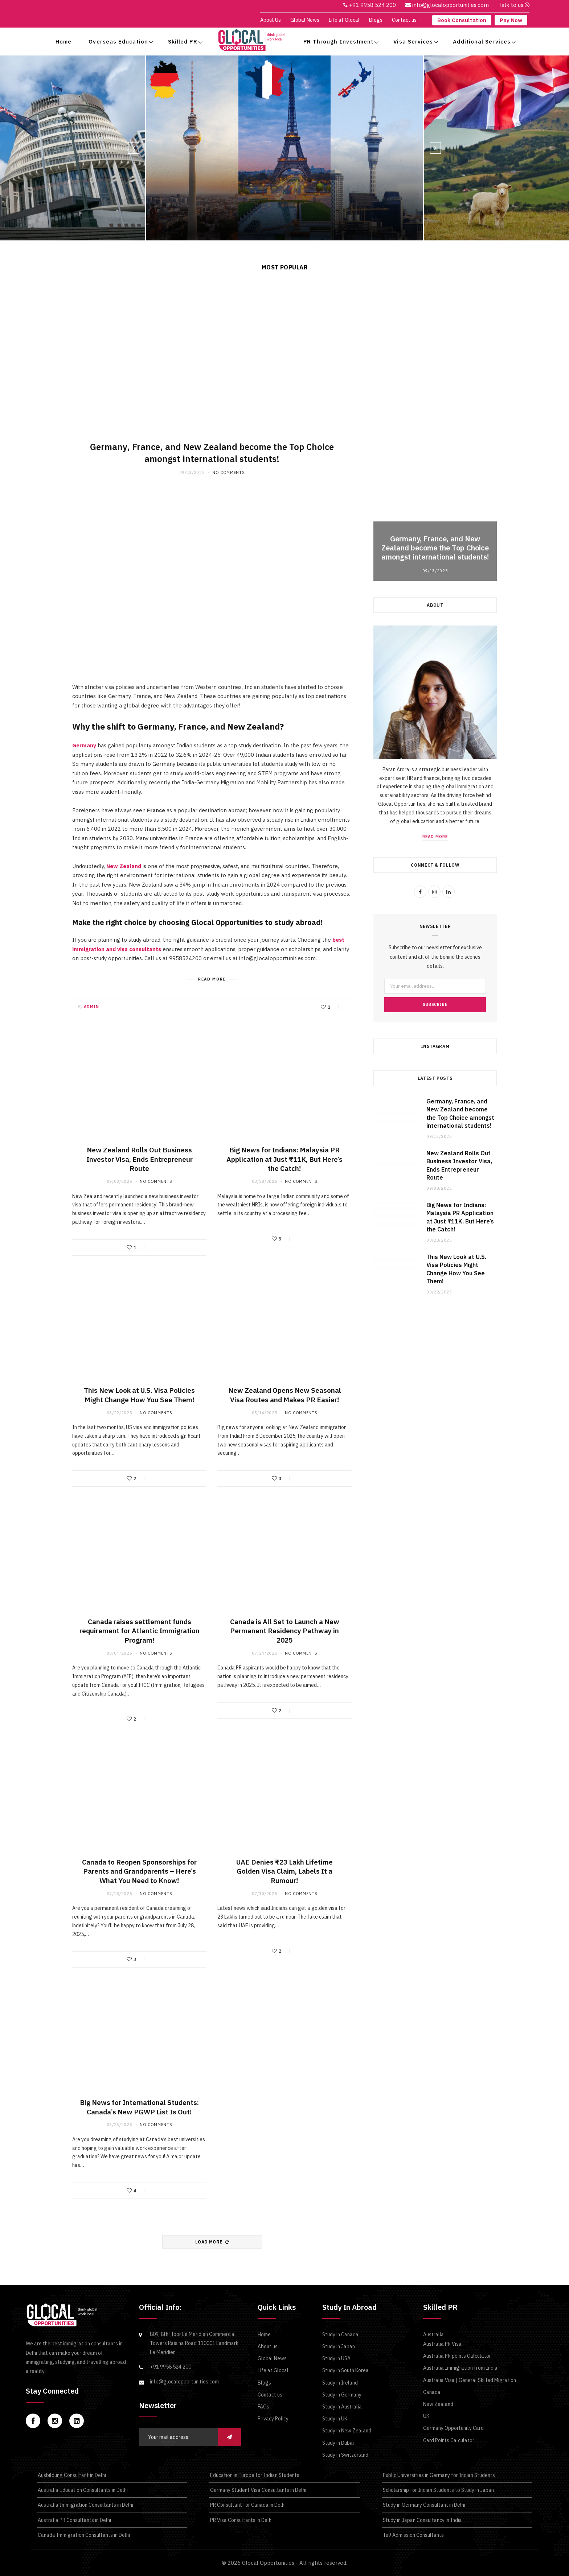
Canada (432, 2392)
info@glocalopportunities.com (184, 2381)
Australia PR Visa (442, 2344)
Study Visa (173, 187)
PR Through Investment (338, 41)
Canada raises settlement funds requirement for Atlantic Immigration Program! (139, 1630)
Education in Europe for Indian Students (254, 2475)
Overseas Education (118, 41)
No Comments (228, 472)
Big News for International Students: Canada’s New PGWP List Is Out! (139, 2107)
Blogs (375, 20)
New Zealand (123, 866)
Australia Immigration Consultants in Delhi (85, 2505)
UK (426, 2416)
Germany (84, 745)
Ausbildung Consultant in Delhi (71, 2475)
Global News (304, 20)
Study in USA (336, 2358)
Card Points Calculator (448, 2440)
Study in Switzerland (345, 2455)
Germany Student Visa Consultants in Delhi (257, 2490)
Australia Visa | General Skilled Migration (469, 2380)
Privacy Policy (273, 2418)
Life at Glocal (344, 20)
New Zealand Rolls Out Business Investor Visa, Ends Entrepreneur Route (139, 1159)
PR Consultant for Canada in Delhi (247, 2505)
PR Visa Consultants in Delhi (241, 2520)
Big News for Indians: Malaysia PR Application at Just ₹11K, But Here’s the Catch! (284, 1159)
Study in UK (334, 2418)
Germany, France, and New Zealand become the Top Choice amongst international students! (254, 205)
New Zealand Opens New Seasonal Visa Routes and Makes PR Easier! (284, 1395)
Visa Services (413, 41)
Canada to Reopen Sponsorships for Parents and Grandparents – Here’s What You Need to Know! (139, 1871)
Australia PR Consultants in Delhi (74, 2520)
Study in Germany (341, 2394)
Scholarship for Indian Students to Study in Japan (438, 2490)
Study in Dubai (338, 2443)
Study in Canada (340, 2334)
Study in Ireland (340, 2382)
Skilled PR (182, 41)
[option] (284, 147)
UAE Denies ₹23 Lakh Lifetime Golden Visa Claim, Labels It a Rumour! (284, 1871)
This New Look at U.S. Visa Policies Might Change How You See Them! (139, 1395)
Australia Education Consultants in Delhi (82, 2490)
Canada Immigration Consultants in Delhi (83, 2535)
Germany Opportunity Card (453, 2428)
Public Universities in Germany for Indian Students (438, 2475)
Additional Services (482, 41)
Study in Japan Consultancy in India (422, 2520)
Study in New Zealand (346, 2430)
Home (63, 41)
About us (268, 2346)
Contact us (404, 20)
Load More (212, 2242)
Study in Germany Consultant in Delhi (423, 2505)
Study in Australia (342, 2406)
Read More (394, 224)
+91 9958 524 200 (170, 2367)
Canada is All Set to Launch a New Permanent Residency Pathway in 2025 (284, 1630)
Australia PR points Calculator (457, 2356)
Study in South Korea (345, 2370)
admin (91, 1006)
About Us (270, 20)
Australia (433, 2334)
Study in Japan (338, 2346)
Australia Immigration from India (460, 2368)
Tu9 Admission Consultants (413, 2535)
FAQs (263, 2406)
